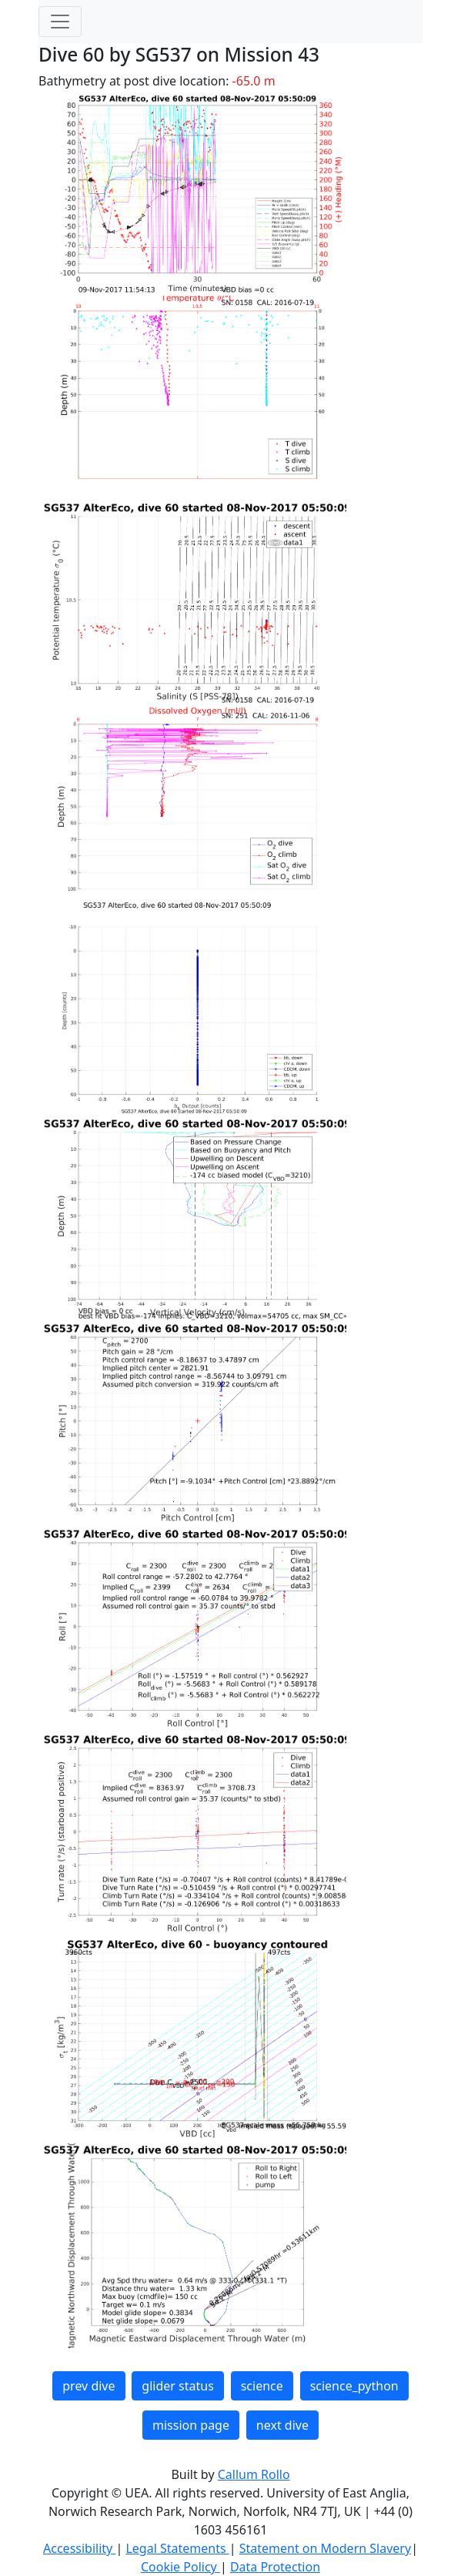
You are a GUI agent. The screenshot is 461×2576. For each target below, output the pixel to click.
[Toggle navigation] (60, 21)
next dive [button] (282, 2425)
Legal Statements (177, 2548)
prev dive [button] (88, 2385)
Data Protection (275, 2566)
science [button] (262, 2385)
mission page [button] (190, 2425)
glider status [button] (177, 2385)
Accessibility (79, 2548)
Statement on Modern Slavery (325, 2548)
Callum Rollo (254, 2474)
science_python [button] (354, 2385)
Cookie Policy (180, 2566)
